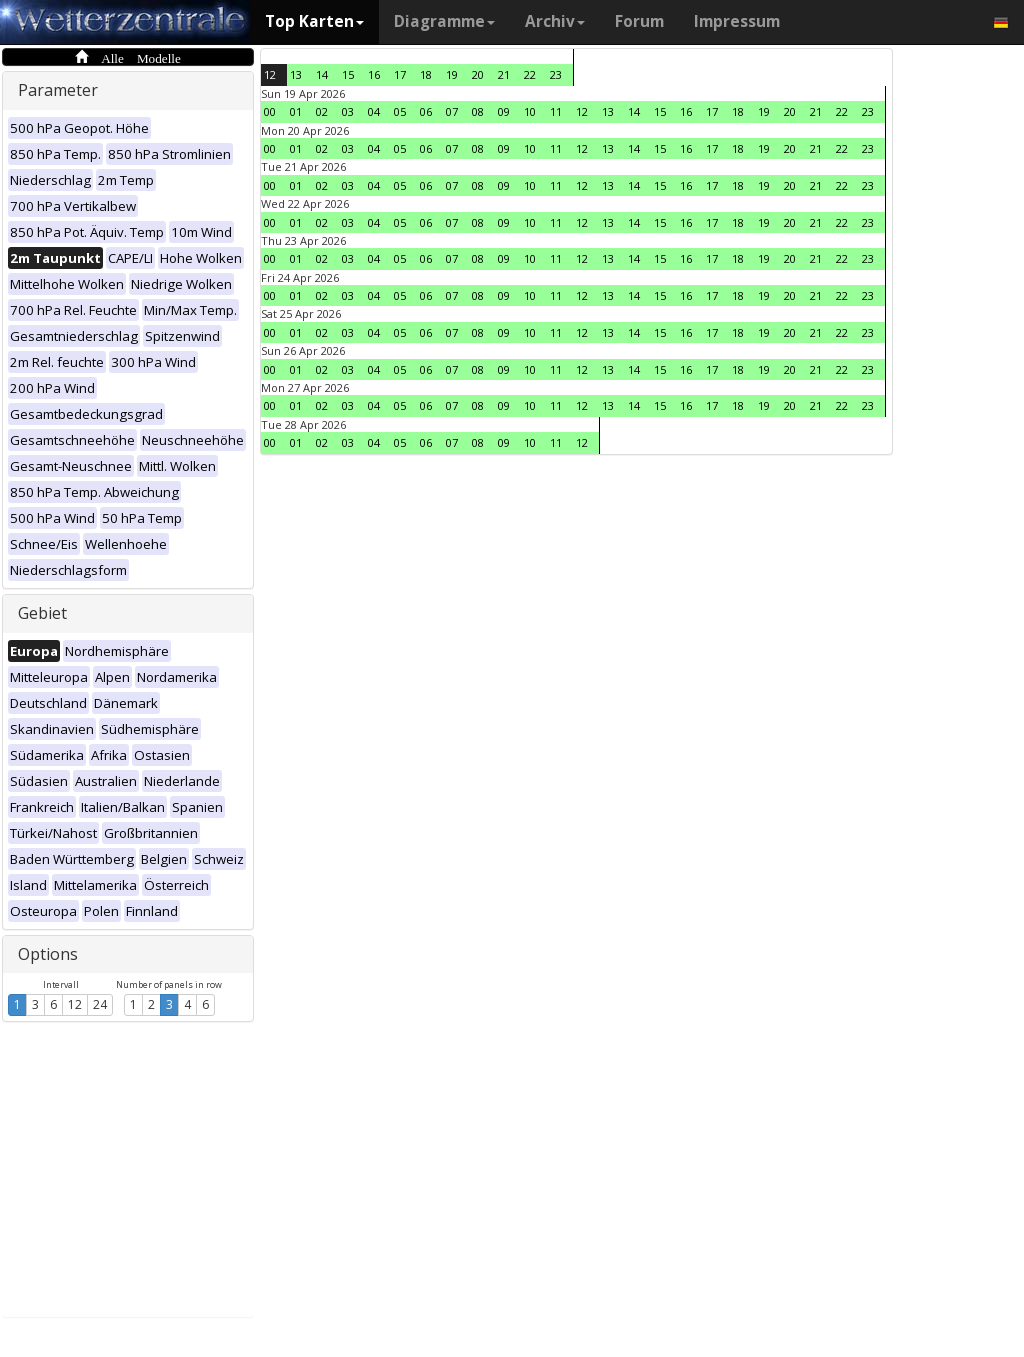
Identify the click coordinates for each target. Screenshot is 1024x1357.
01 (296, 111)
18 (426, 74)
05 (400, 111)
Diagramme (444, 21)
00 (270, 111)
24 (100, 1004)
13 (296, 74)
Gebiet (42, 613)
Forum (639, 21)
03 (348, 111)
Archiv (555, 21)
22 (530, 74)
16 (374, 74)
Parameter (58, 90)
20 (478, 74)
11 (556, 111)
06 (426, 111)
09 (504, 111)
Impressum (737, 21)
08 (478, 111)
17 (400, 74)
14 (322, 74)
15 (348, 74)
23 (556, 74)
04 (374, 111)
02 (322, 111)
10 (530, 111)
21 (504, 74)
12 (75, 1004)
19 (452, 74)
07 (452, 111)
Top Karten (314, 21)
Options (48, 954)
